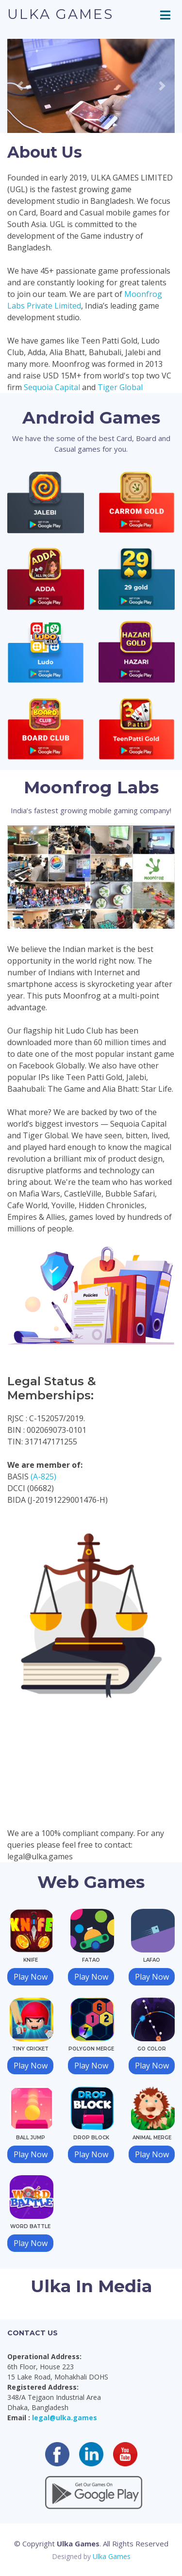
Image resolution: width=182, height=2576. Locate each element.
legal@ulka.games (64, 2417)
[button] (20, 86)
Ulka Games (60, 14)
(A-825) (43, 1476)
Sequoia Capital (52, 387)
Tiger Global (120, 387)
